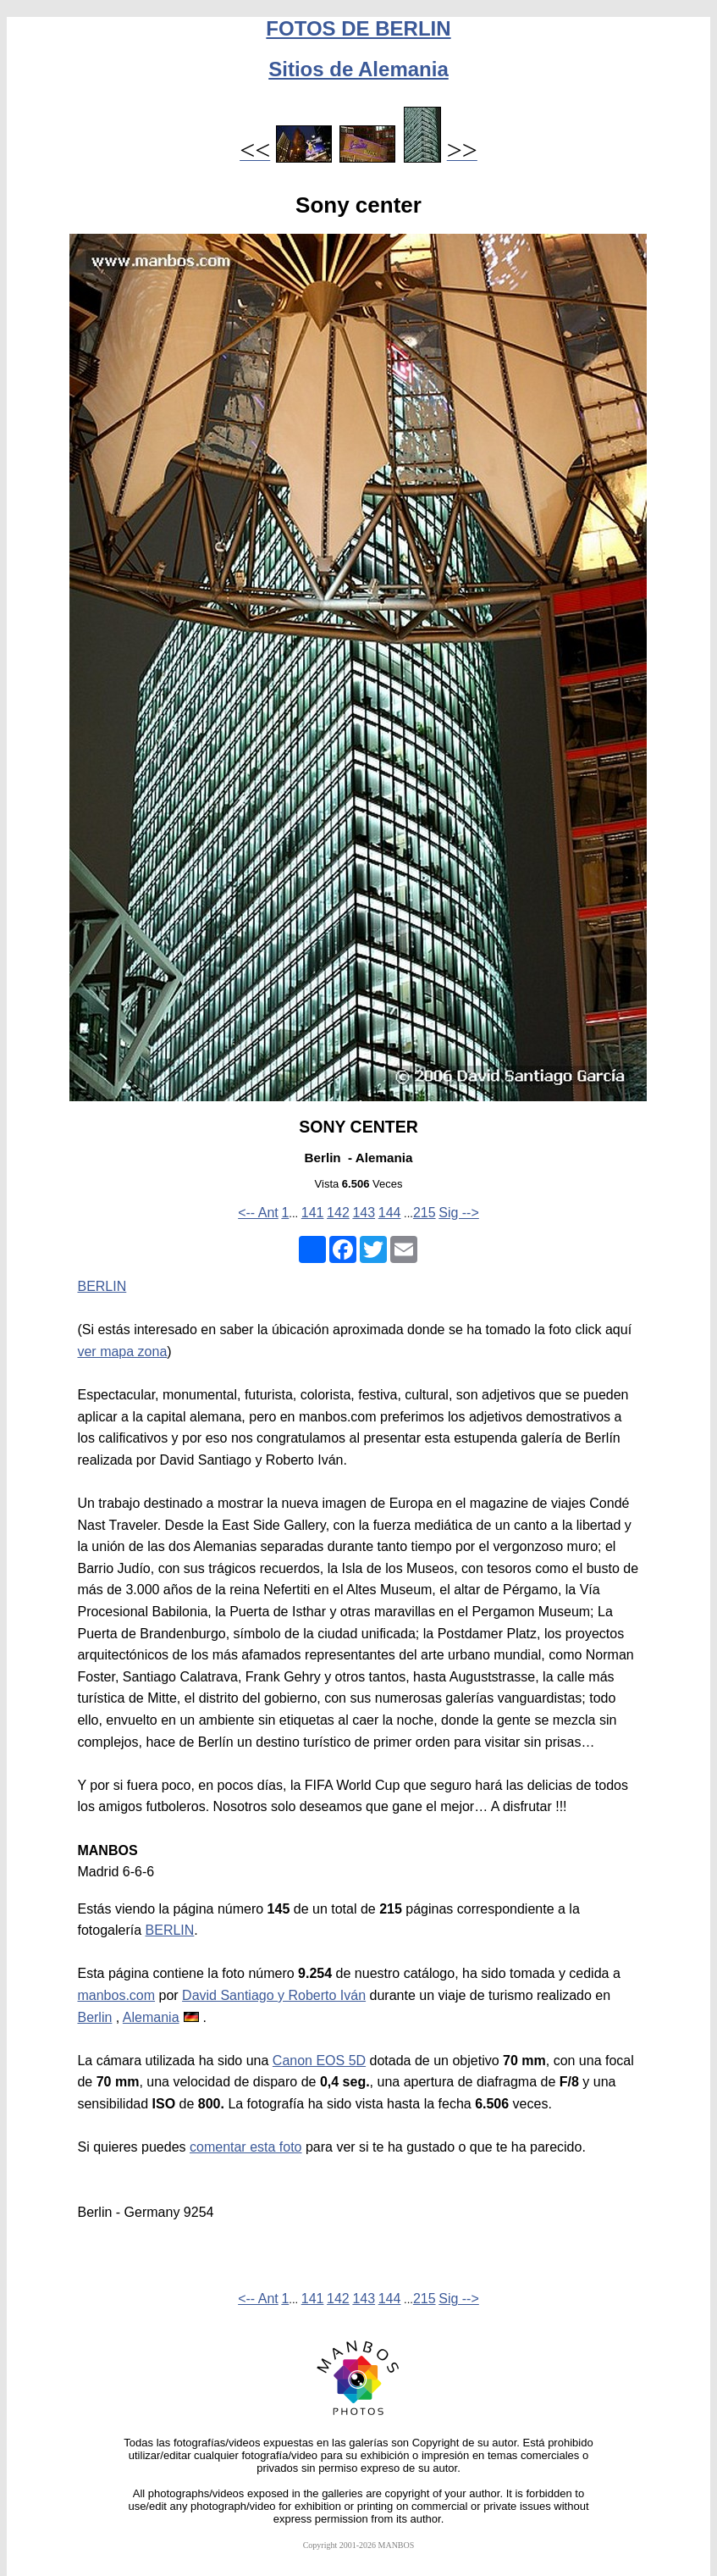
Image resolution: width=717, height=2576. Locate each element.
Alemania (151, 2017)
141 (312, 1212)
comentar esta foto (246, 2147)
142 (338, 1212)
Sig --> (458, 1212)
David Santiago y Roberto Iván (274, 1995)
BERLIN (101, 1286)
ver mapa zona (122, 1351)
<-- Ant (258, 1212)
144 (389, 1212)
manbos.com (116, 1995)
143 (363, 1212)
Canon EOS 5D (319, 2060)
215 (424, 1212)
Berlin (94, 2017)
